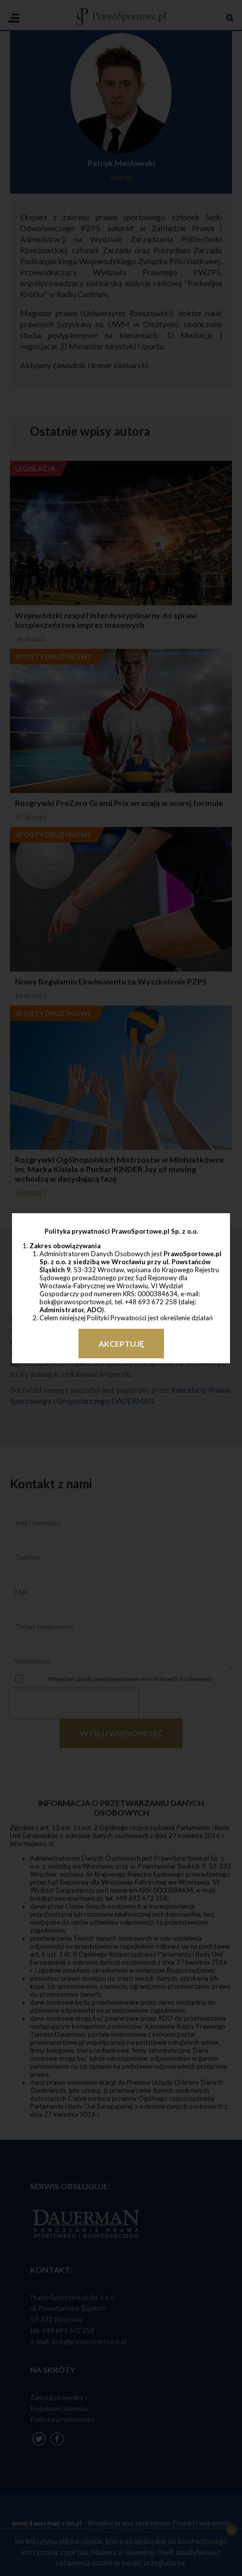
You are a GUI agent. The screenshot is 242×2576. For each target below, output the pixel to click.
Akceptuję (121, 1343)
